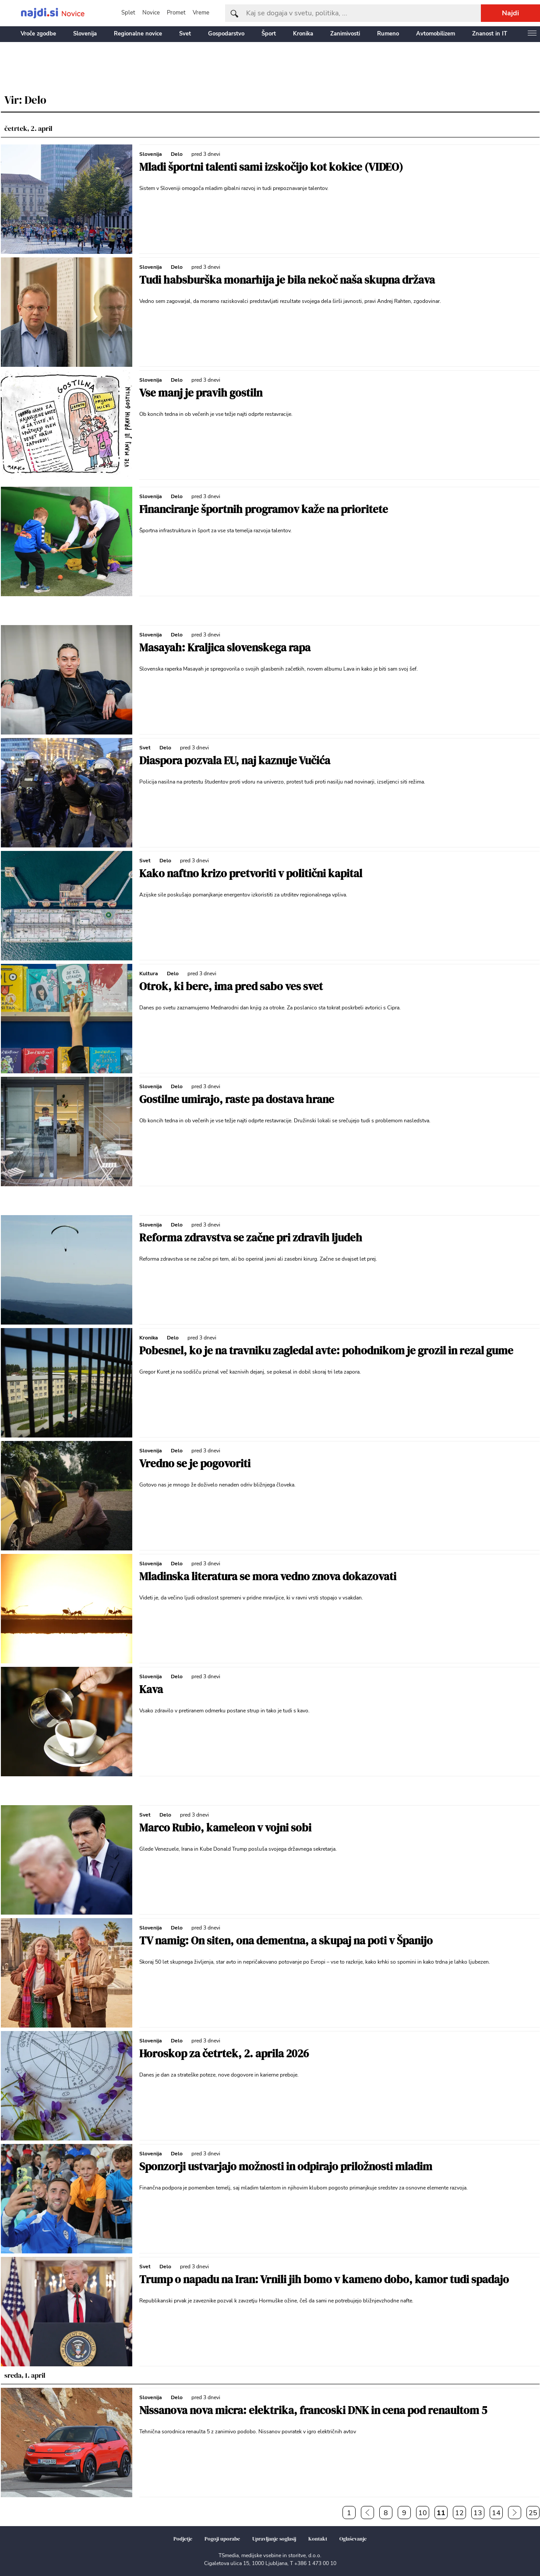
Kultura (148, 973)
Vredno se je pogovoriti (195, 1463)
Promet (176, 13)
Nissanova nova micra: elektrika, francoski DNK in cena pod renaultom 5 (313, 2410)
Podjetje (182, 2538)
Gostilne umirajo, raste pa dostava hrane (236, 1099)
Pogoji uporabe (222, 2538)
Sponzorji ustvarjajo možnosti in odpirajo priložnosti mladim (285, 2166)
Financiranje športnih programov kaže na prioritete (263, 509)
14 (496, 2513)
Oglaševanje (353, 2538)
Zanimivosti (345, 34)
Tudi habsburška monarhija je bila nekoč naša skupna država (287, 279)
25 (533, 2513)
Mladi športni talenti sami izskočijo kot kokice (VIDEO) (271, 166)
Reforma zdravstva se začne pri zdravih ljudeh (250, 1237)
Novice (151, 13)
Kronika (303, 34)
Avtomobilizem (435, 34)
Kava (151, 1689)
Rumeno (388, 34)
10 (422, 2513)
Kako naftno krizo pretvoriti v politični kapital (250, 873)
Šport (268, 34)
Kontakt (317, 2538)
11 (441, 2513)
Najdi (510, 13)
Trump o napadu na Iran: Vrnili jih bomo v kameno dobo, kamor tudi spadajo (324, 2279)
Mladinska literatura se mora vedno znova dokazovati (267, 1576)
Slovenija (85, 34)
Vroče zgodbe (38, 34)
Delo (177, 154)
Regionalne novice (138, 34)
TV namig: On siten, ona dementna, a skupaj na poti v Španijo (286, 1940)
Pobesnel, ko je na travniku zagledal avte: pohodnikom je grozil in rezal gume (326, 1350)
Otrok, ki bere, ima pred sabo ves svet (231, 986)
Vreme (201, 13)
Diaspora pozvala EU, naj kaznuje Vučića (234, 760)
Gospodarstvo (226, 34)
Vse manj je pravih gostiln (200, 392)
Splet (128, 13)
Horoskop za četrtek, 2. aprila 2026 (224, 2053)
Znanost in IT (489, 34)
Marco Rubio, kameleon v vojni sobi (225, 1827)
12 (459, 2513)
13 (477, 2513)
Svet (185, 34)
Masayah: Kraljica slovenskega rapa (225, 647)
